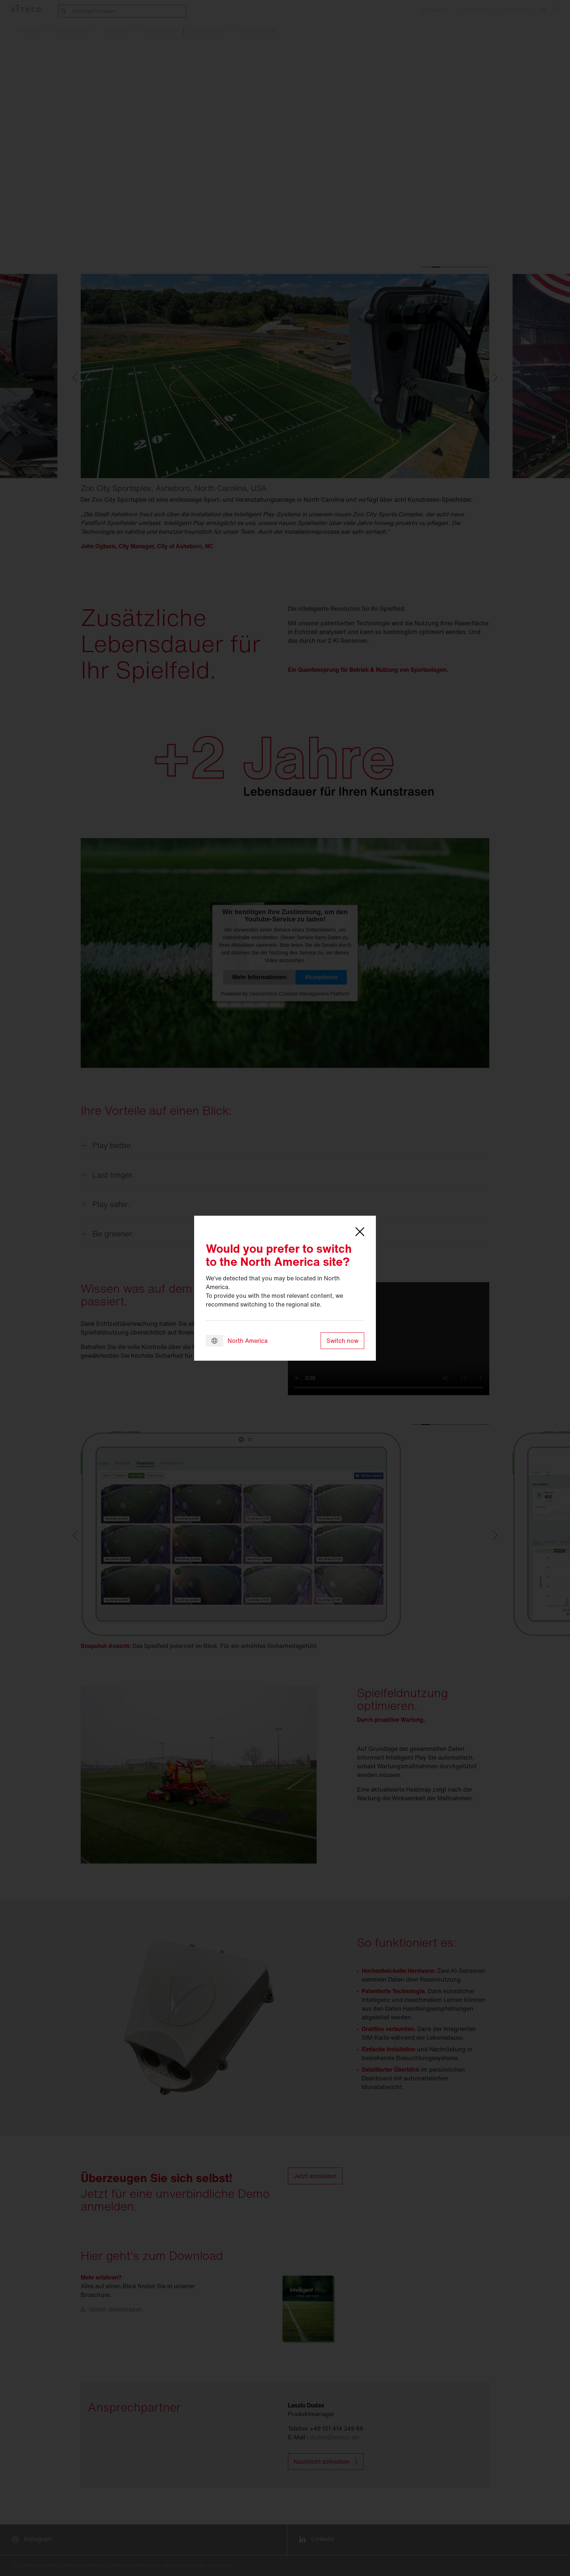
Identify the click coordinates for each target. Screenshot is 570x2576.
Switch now (342, 1340)
